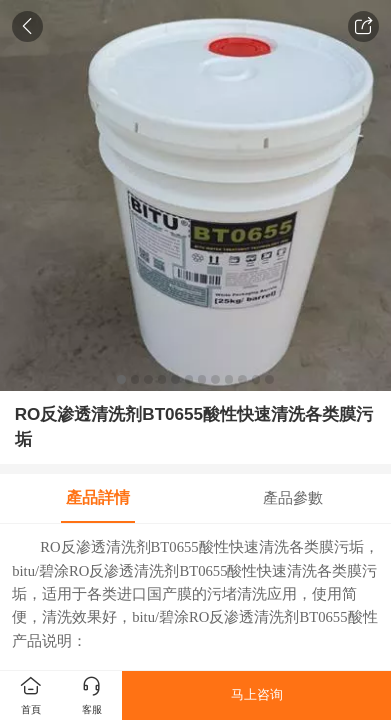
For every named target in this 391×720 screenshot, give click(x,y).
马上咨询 (257, 694)
